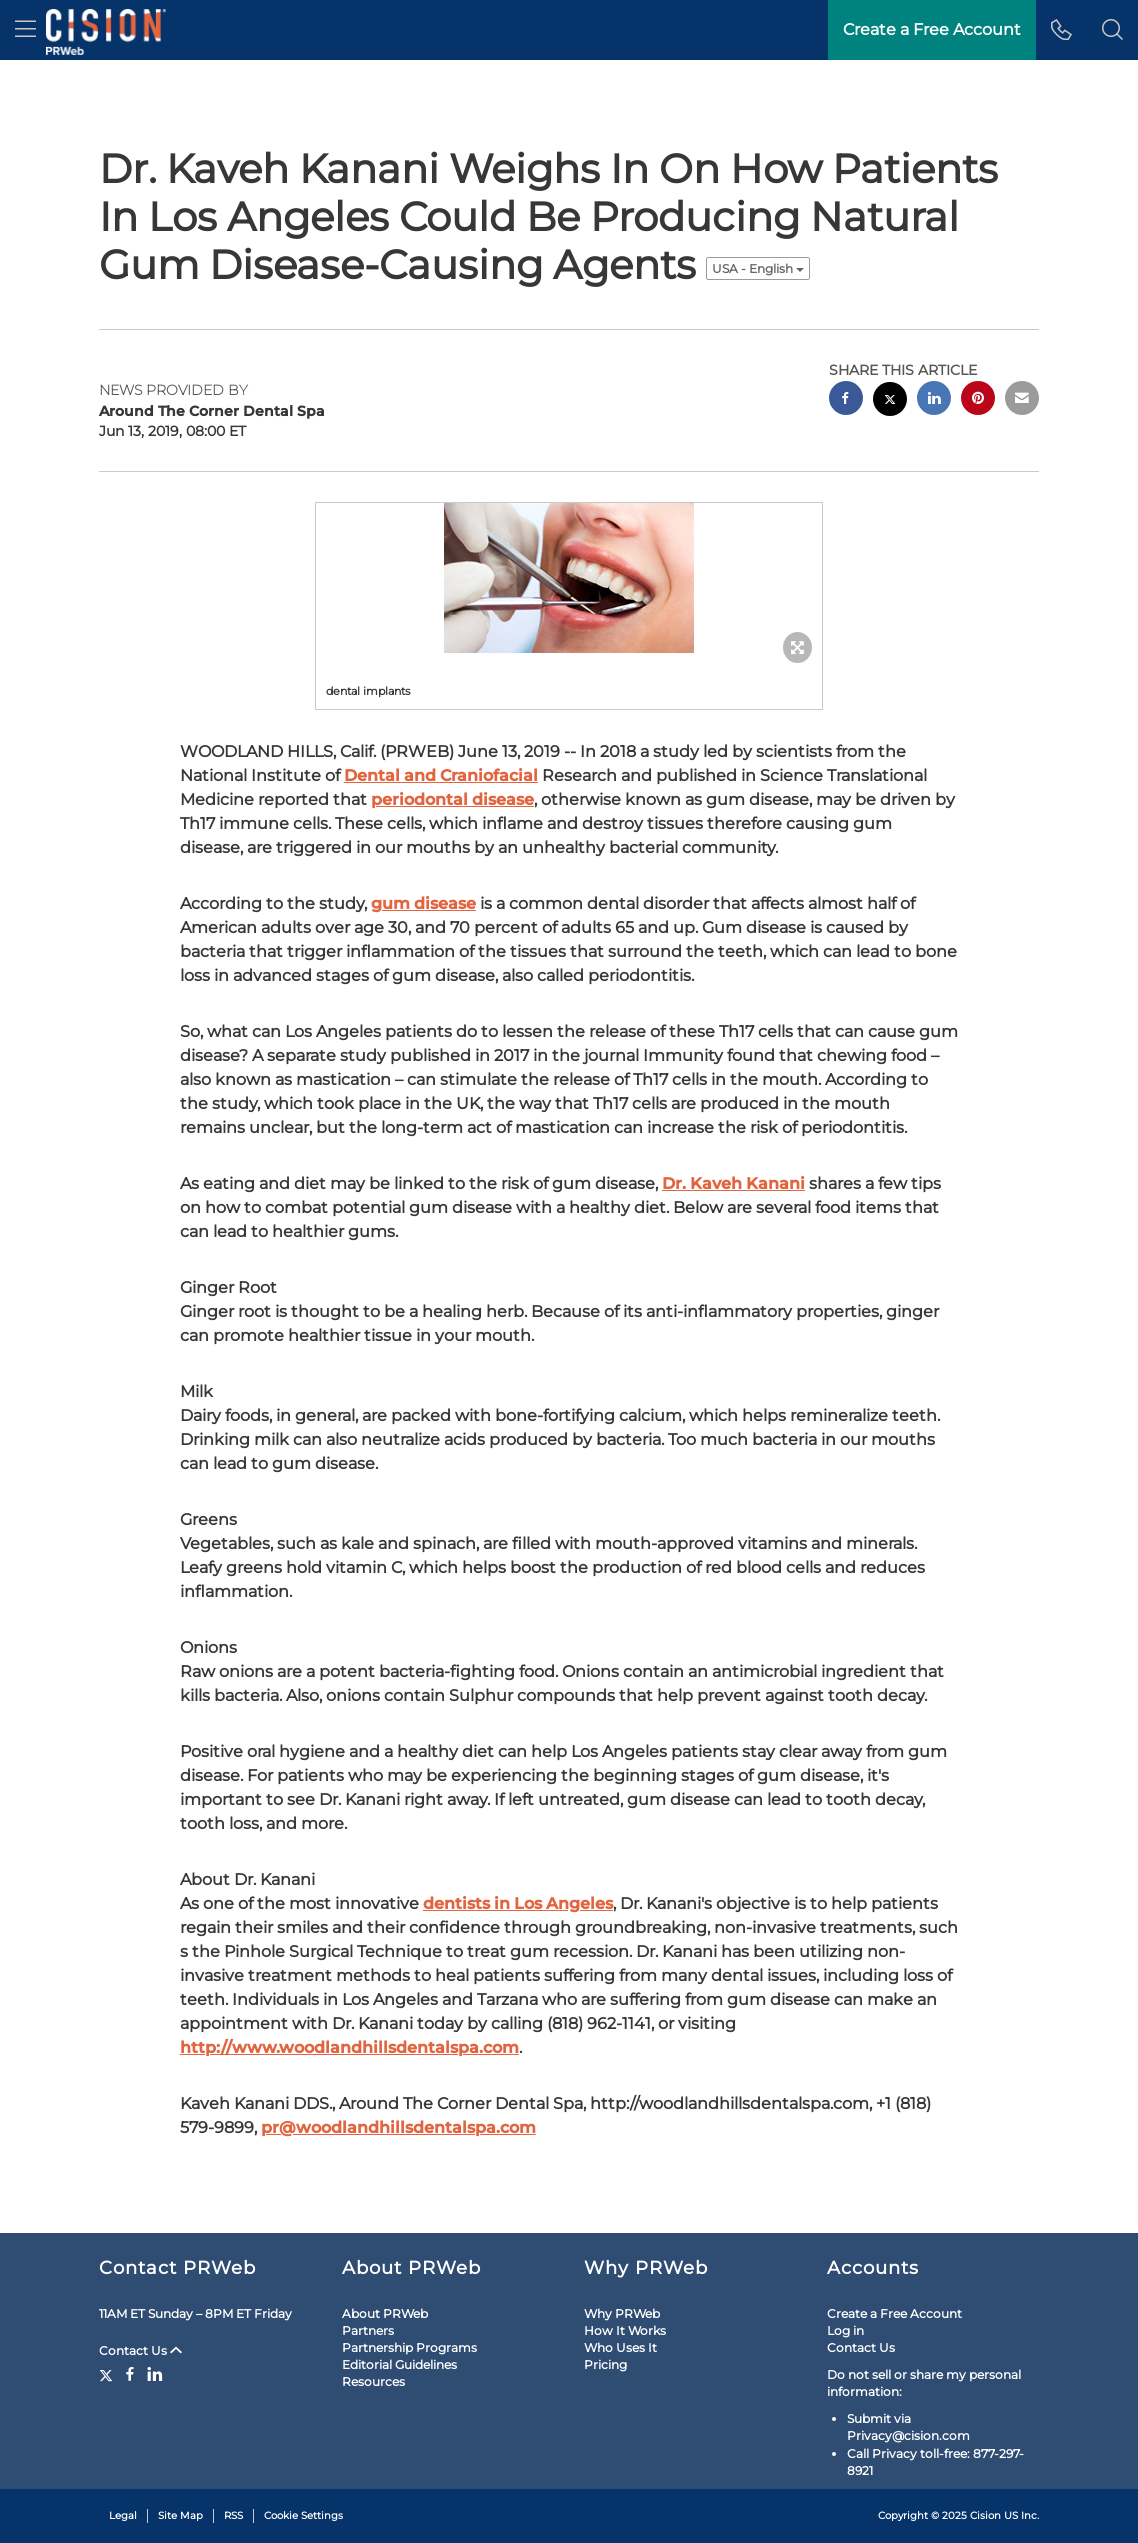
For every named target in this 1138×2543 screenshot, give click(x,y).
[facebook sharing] (846, 400)
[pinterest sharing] (978, 400)
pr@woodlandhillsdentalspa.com (398, 2127)
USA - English (758, 268)
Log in (845, 2330)
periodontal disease (452, 799)
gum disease (423, 903)
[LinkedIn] (155, 2374)
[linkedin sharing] (934, 400)
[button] (1112, 30)
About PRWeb (385, 2313)
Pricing (605, 2364)
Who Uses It (620, 2347)
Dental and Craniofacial (441, 775)
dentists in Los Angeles (518, 1903)
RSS (233, 2515)
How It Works (625, 2330)
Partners (368, 2330)
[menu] (25, 30)
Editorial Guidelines (399, 2364)
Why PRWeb (622, 2313)
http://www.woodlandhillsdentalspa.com (349, 2047)
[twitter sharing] (890, 401)
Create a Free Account (894, 2313)
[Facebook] (130, 2374)
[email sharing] (1022, 400)
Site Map (180, 2515)
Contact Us (140, 2350)
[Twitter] (108, 2374)
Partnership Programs (409, 2347)
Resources (373, 2381)
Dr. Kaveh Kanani (733, 1183)
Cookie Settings (303, 2515)
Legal (123, 2515)
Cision (985, 2515)
